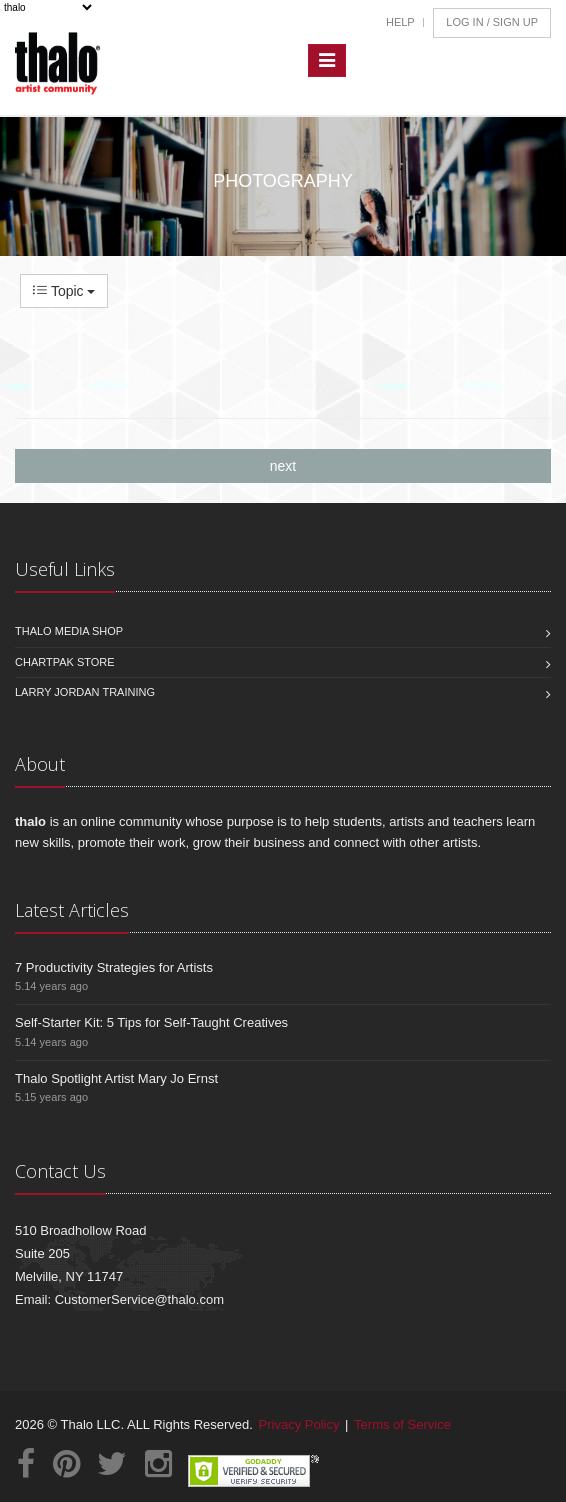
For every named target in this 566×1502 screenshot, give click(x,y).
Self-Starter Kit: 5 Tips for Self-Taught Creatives (151, 1022)
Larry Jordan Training (85, 692)
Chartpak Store (65, 662)
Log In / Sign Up (492, 22)
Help (400, 22)
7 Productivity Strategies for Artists (114, 967)
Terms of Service (402, 1424)
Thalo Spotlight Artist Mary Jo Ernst (116, 1078)
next (283, 466)
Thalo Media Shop (69, 631)
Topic (64, 291)
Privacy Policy (299, 1424)
